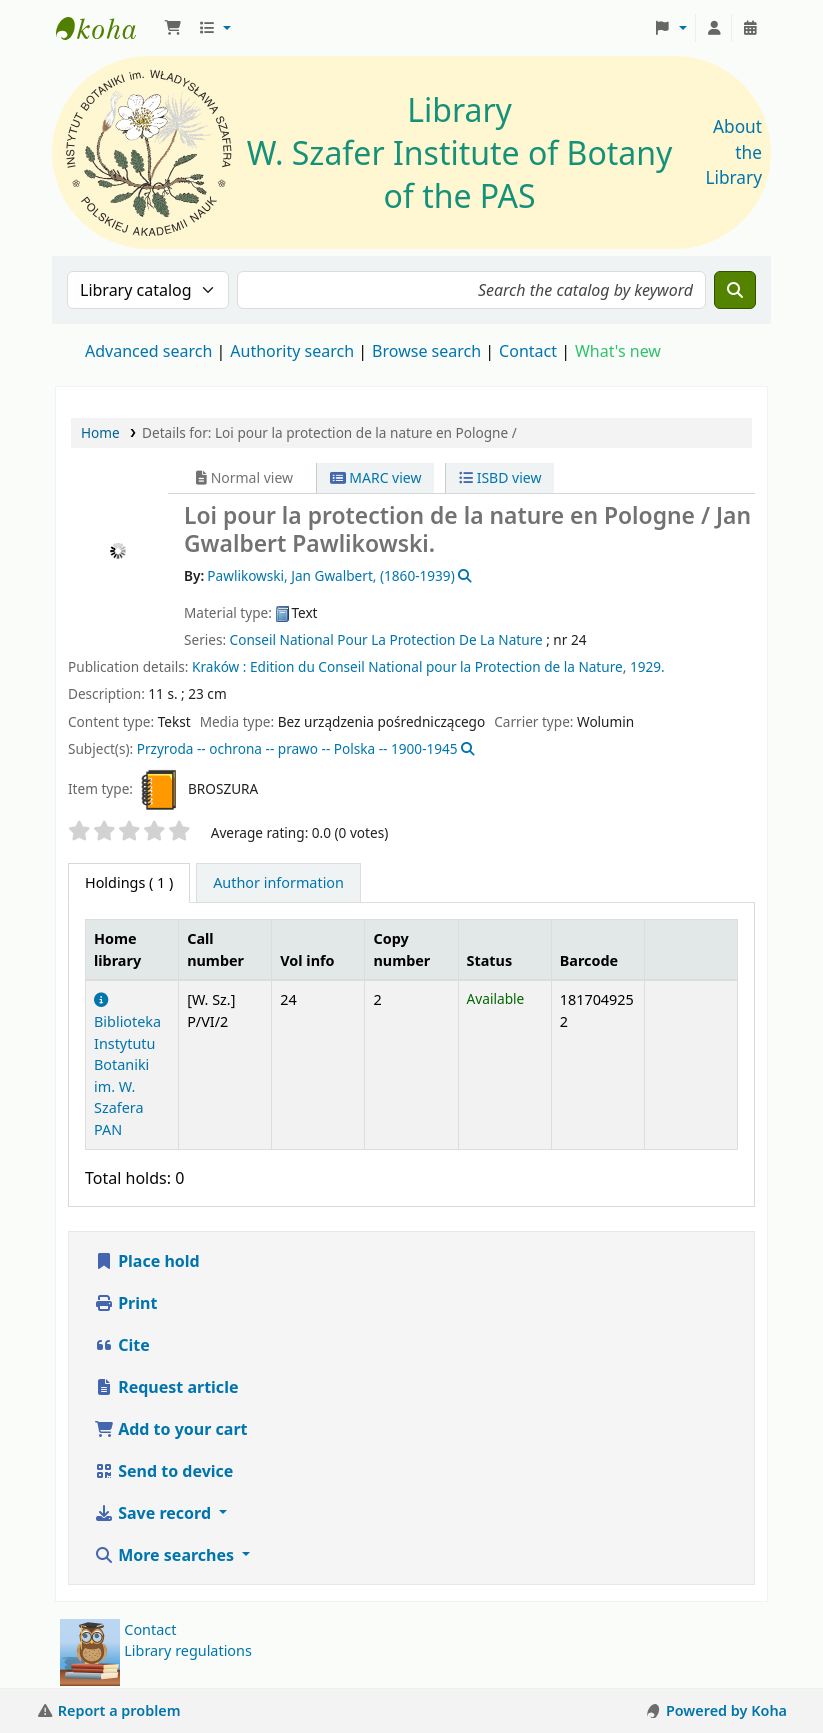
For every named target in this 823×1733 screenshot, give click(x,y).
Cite (122, 1345)
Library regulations (188, 1650)
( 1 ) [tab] (129, 882)
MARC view (376, 477)
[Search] (735, 290)
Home (100, 432)
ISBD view (500, 477)
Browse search (426, 351)
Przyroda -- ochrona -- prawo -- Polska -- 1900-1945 (297, 748)
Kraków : (219, 666)
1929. (647, 666)
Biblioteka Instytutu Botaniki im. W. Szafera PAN (127, 1066)
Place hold (147, 1261)
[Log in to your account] (714, 28)
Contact (150, 1629)
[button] (173, 28)
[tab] (278, 883)
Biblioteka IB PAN (106, 28)
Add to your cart (171, 1429)
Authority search (292, 351)
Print (125, 1303)
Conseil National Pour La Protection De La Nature (386, 639)
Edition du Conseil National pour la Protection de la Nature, (438, 666)
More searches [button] (166, 1555)
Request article (166, 1387)
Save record (154, 1513)
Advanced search (148, 351)
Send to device (163, 1471)
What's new (618, 351)
